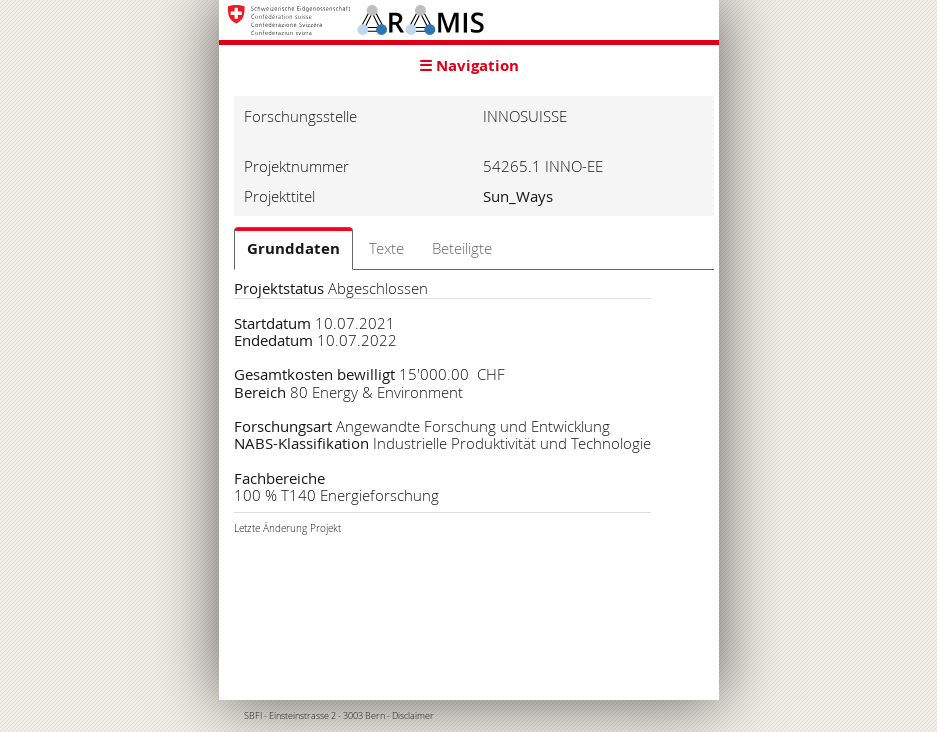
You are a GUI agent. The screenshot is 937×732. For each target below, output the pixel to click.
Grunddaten (293, 248)
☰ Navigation (469, 65)
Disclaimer (413, 716)
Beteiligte (462, 248)
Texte (386, 248)
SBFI (253, 716)
